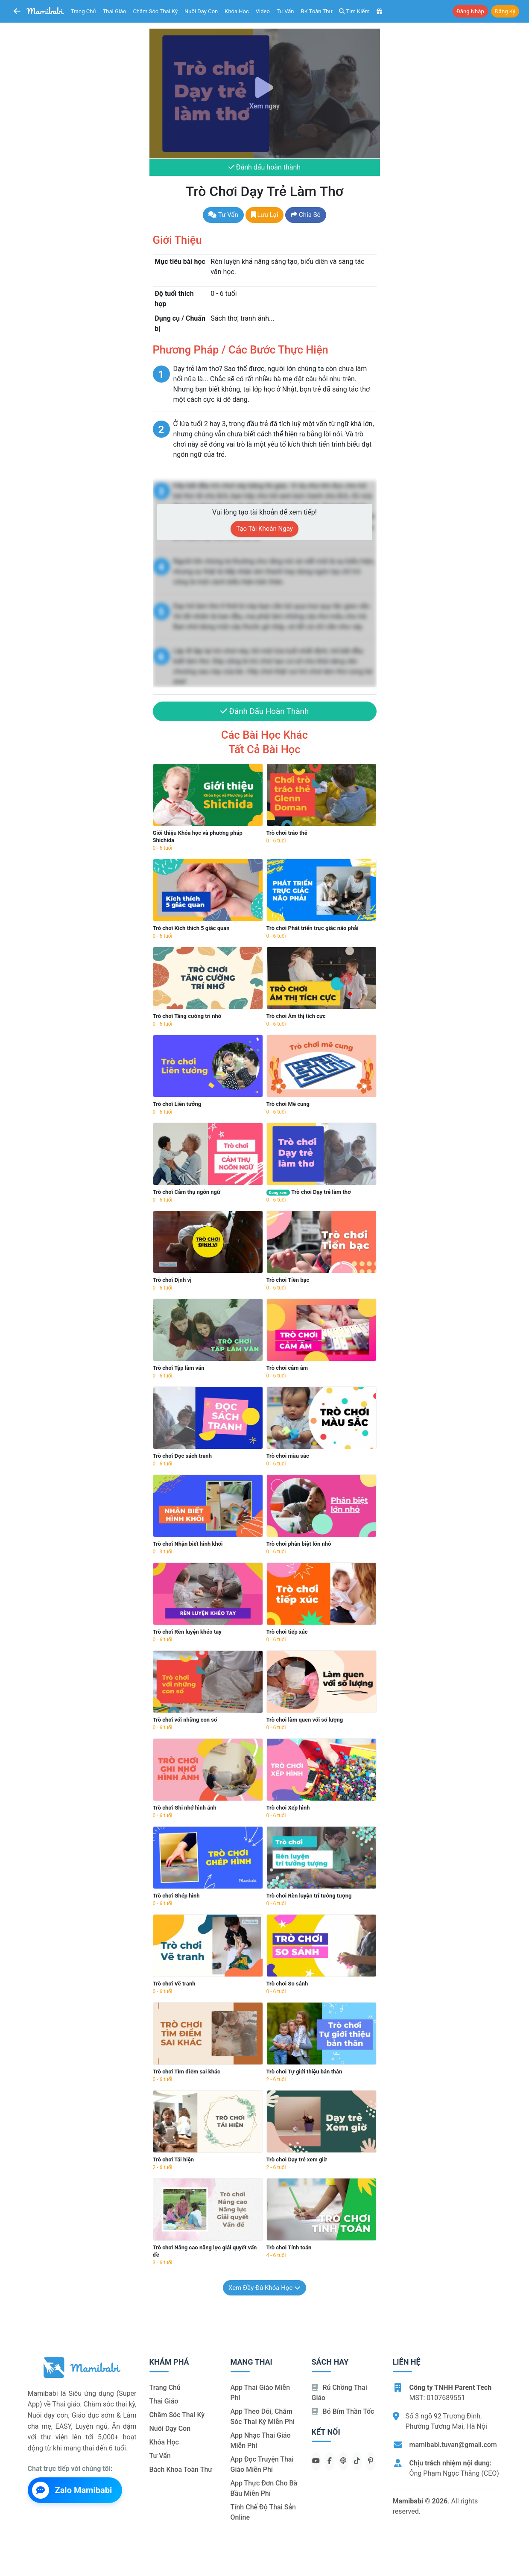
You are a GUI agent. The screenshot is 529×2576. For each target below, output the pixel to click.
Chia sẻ (305, 215)
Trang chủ (83, 11)
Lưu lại (264, 215)
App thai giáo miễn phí (260, 2393)
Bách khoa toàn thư (181, 2470)
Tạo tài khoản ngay (264, 529)
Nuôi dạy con (201, 11)
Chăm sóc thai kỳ (155, 11)
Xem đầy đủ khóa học (264, 2288)
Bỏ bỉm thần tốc (343, 2412)
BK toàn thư (317, 11)
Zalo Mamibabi (72, 2490)
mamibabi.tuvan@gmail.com (453, 2445)
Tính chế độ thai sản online (263, 2512)
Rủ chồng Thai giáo (339, 2393)
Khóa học (237, 11)
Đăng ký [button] (505, 11)
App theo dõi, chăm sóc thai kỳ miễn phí (263, 2417)
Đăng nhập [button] (470, 11)
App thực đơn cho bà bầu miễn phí (264, 2489)
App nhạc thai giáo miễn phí (261, 2441)
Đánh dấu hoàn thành (264, 168)
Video (263, 11)
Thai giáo (114, 11)
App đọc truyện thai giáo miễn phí (262, 2465)
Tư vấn (285, 11)
